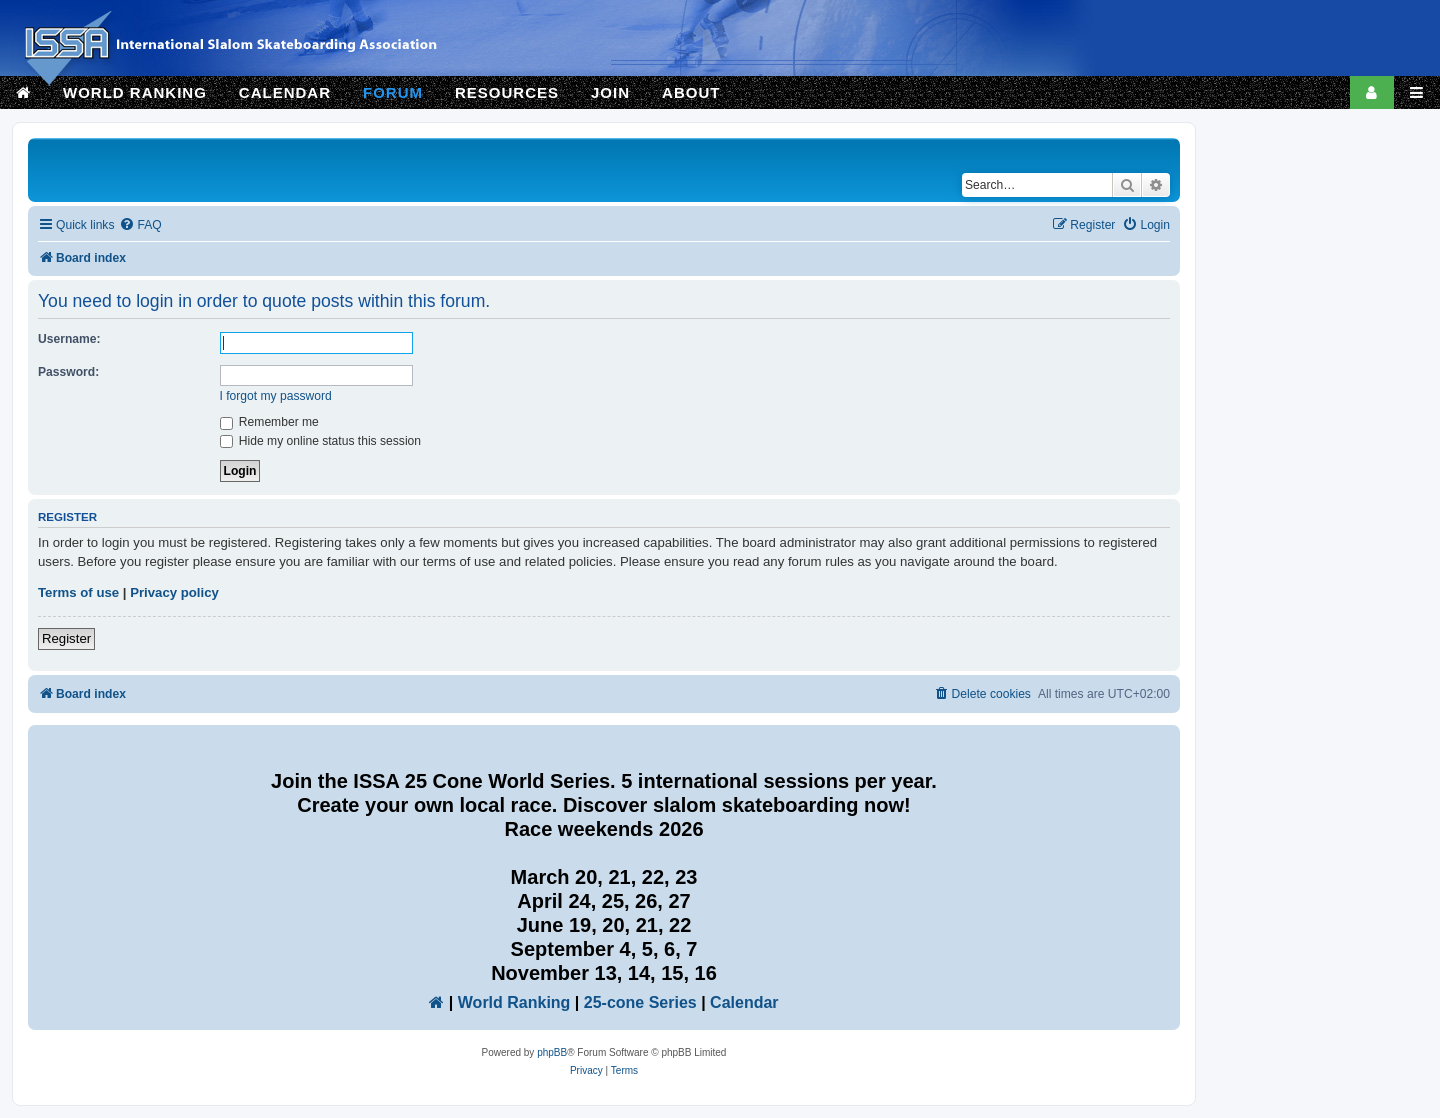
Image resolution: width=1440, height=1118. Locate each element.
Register (66, 638)
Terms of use (78, 592)
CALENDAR (285, 92)
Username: (69, 339)
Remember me (269, 422)
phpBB (552, 1052)
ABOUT (691, 92)
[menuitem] (140, 225)
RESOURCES (507, 92)
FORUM (393, 92)
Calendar (744, 1002)
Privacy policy (174, 592)
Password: (68, 372)
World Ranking (514, 1002)
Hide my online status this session (321, 441)
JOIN (610, 92)
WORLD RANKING (135, 92)
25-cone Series (640, 1002)
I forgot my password (276, 396)
